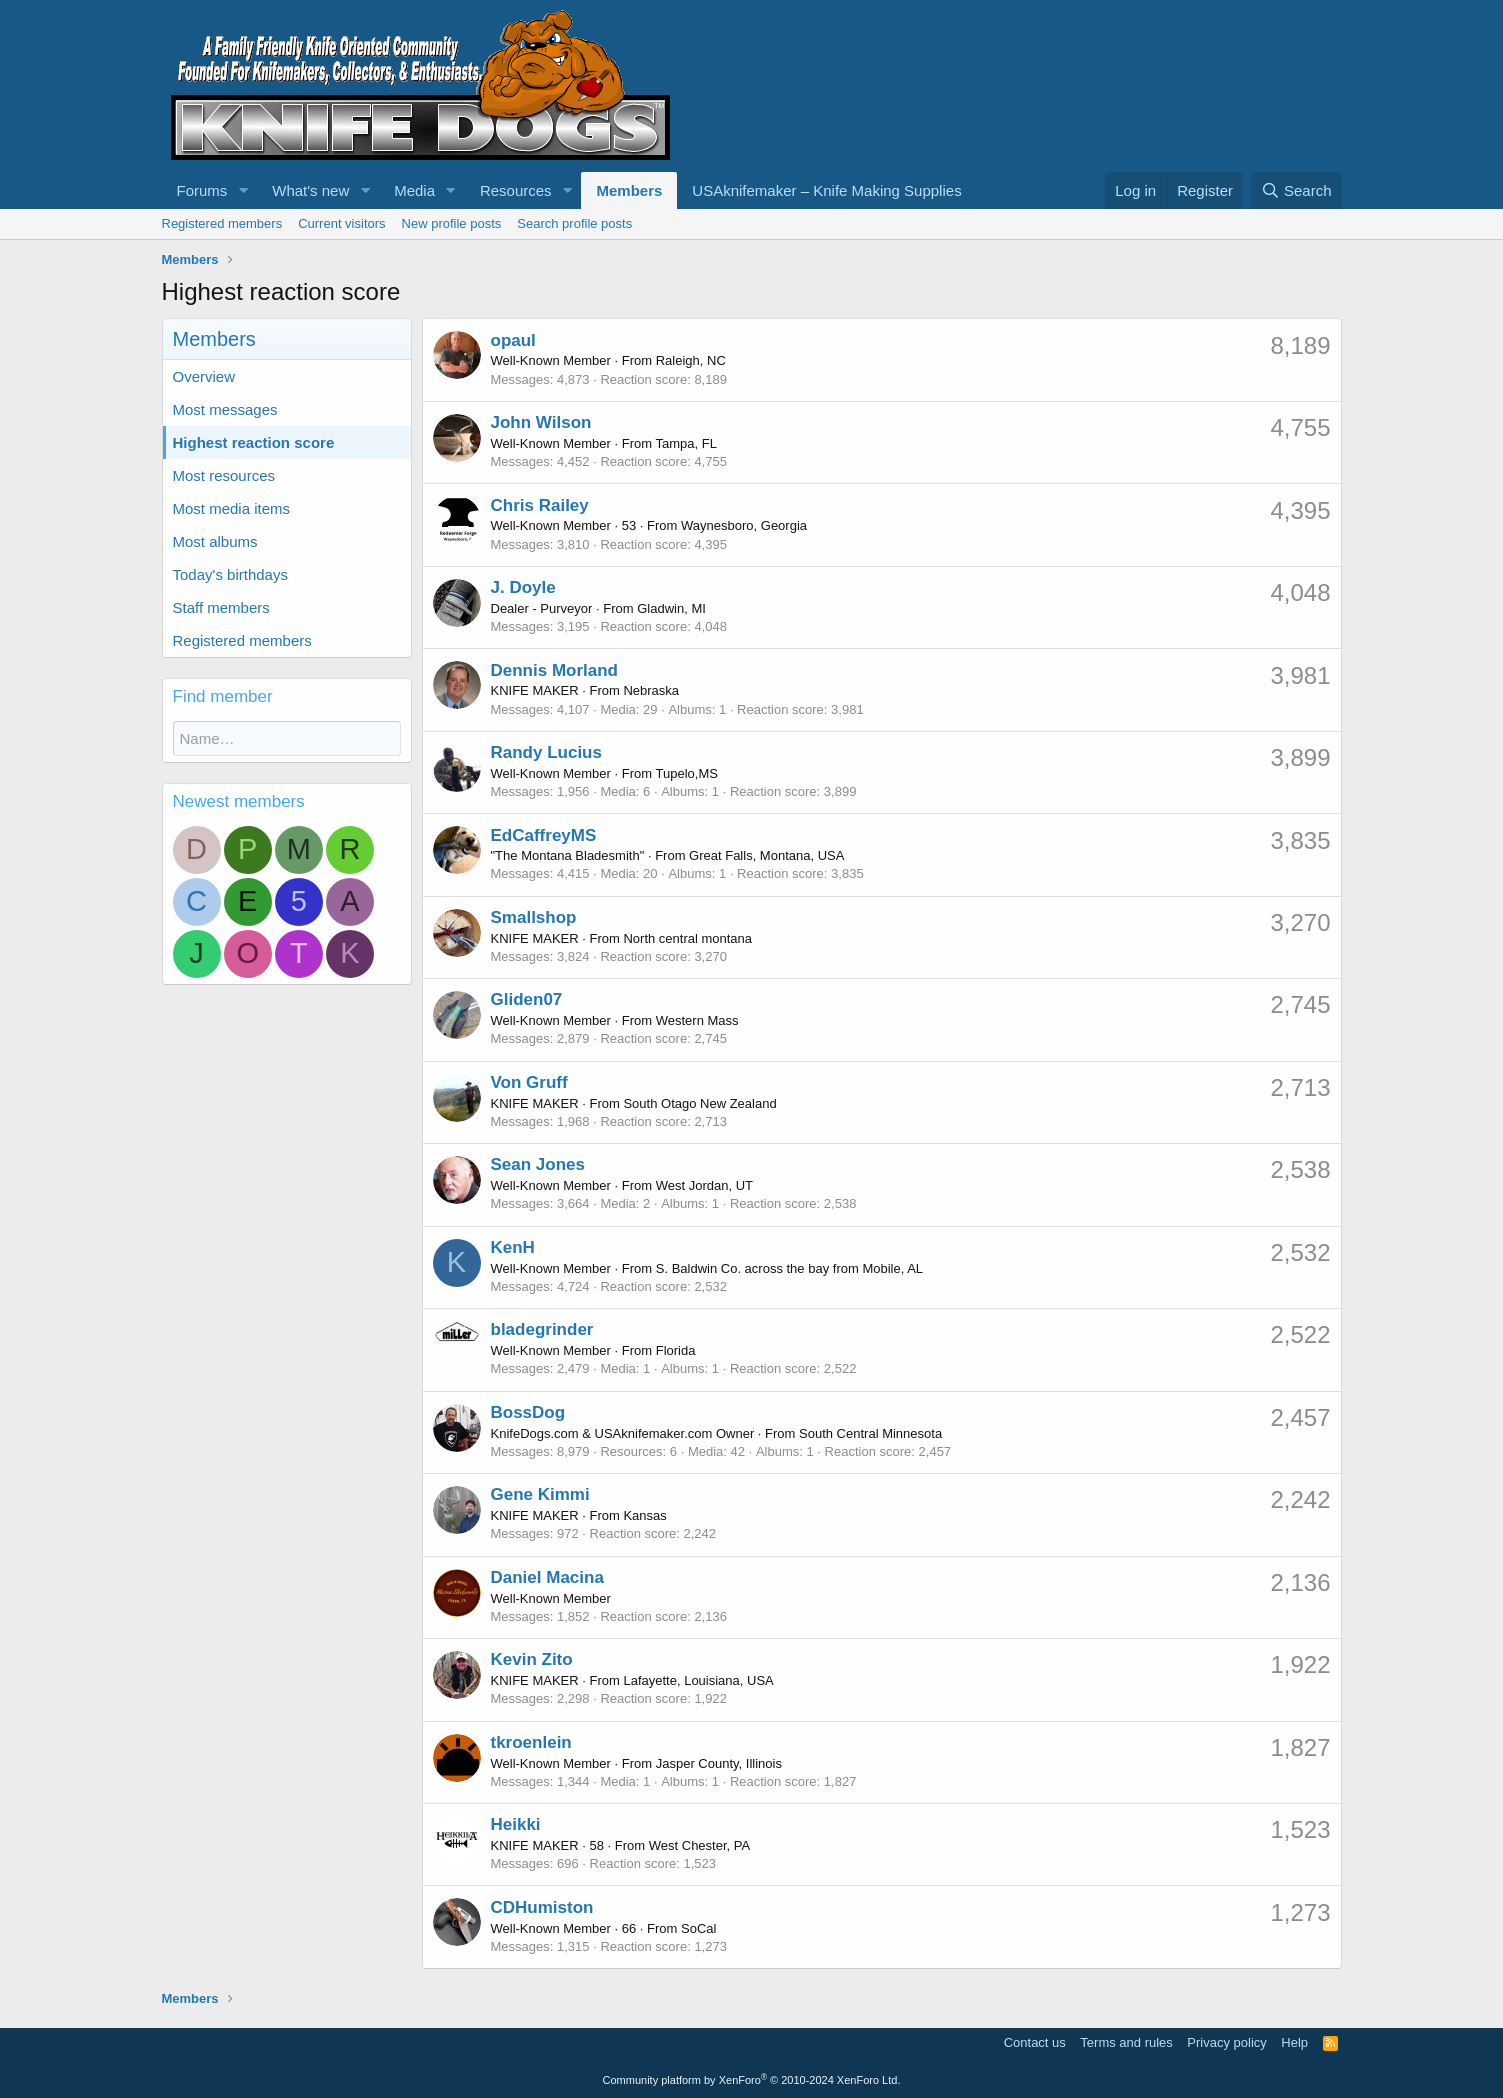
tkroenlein (531, 1742)
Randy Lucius (546, 752)
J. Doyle (523, 587)
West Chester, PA (699, 1845)
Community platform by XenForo (752, 2080)
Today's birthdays (230, 574)
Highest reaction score (254, 442)
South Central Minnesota (870, 1433)
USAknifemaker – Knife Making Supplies (826, 190)
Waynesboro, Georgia (744, 525)
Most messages (225, 409)
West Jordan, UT (704, 1185)
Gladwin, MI (671, 608)
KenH (513, 1247)
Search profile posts (574, 223)
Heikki (516, 1824)
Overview (204, 376)
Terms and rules (1126, 2042)
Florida (676, 1350)
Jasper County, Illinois (719, 1763)
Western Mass (697, 1020)
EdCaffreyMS (544, 835)
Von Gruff (529, 1082)
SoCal (698, 1928)
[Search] (1296, 190)
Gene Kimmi (540, 1494)
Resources (516, 190)
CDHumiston (542, 1907)
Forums (202, 190)
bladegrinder (542, 1329)
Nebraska (651, 690)
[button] (243, 190)
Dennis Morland (555, 670)
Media (414, 190)
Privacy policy (1226, 2042)
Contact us (1035, 2042)
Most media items (232, 508)
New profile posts (452, 223)
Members (629, 190)
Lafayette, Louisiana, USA (698, 1680)
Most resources (224, 475)
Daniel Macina (547, 1577)
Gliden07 (527, 999)
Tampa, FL (686, 443)
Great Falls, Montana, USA (766, 855)
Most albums (215, 541)
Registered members (222, 223)
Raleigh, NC (691, 360)
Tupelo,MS (687, 773)
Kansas (644, 1515)
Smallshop (534, 917)
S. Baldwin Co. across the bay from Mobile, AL (789, 1268)
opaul (513, 340)
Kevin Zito (532, 1659)
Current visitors (341, 223)
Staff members (221, 607)
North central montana (687, 938)
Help (1294, 2042)
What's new (310, 190)
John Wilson (541, 422)
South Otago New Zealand (699, 1103)
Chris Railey (540, 505)
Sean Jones (538, 1164)
